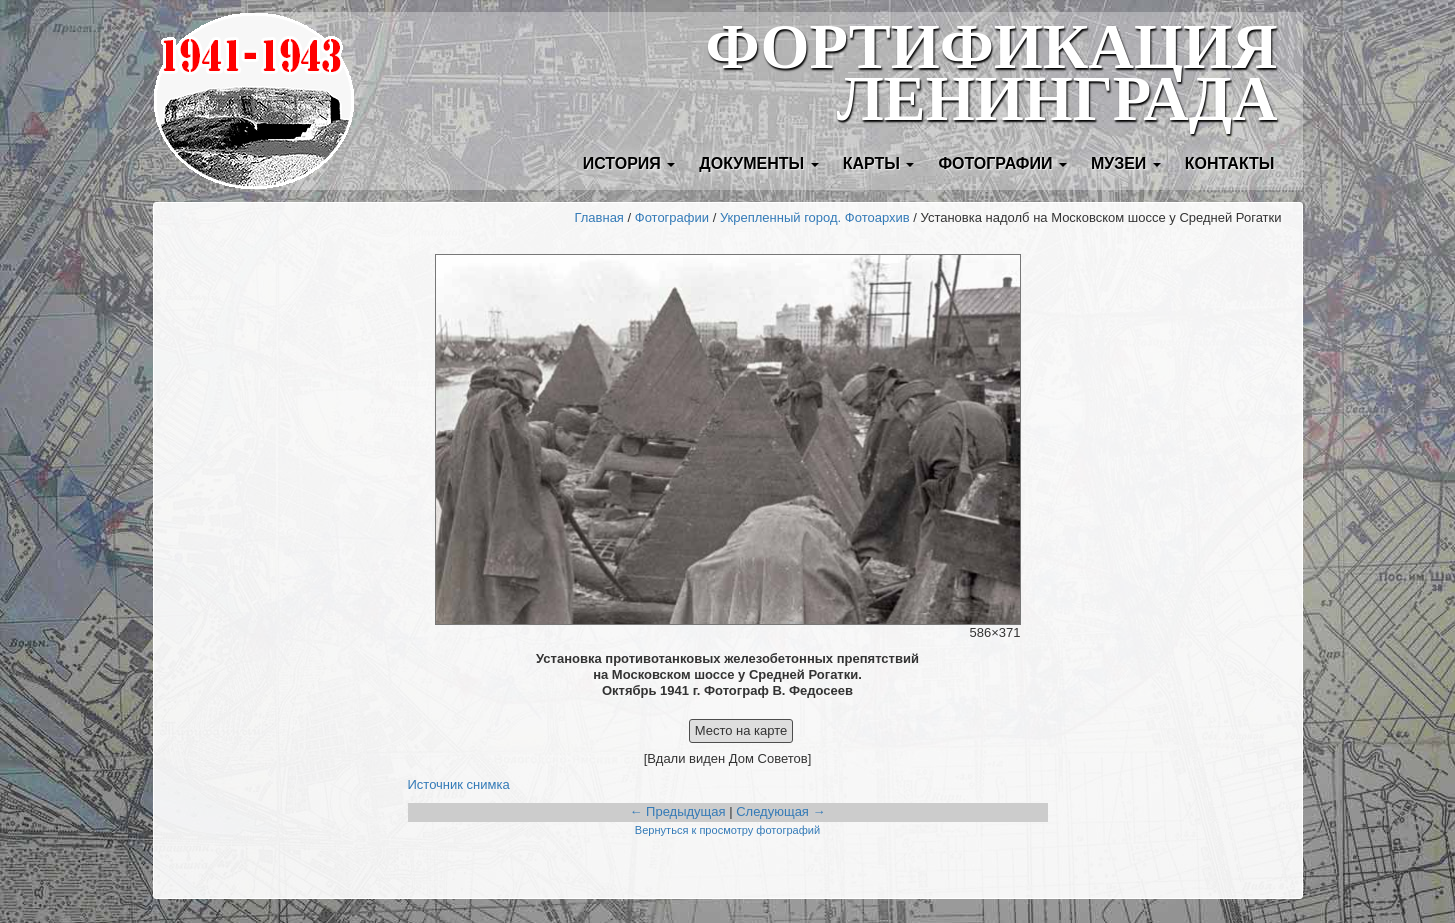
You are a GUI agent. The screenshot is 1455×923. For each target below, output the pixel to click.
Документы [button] (758, 163)
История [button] (629, 163)
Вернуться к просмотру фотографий (727, 830)
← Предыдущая (677, 811)
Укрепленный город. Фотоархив (815, 217)
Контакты (1230, 163)
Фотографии (672, 217)
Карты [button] (879, 163)
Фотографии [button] (1002, 163)
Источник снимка (459, 784)
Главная (598, 217)
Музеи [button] (1126, 163)
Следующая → (780, 811)
